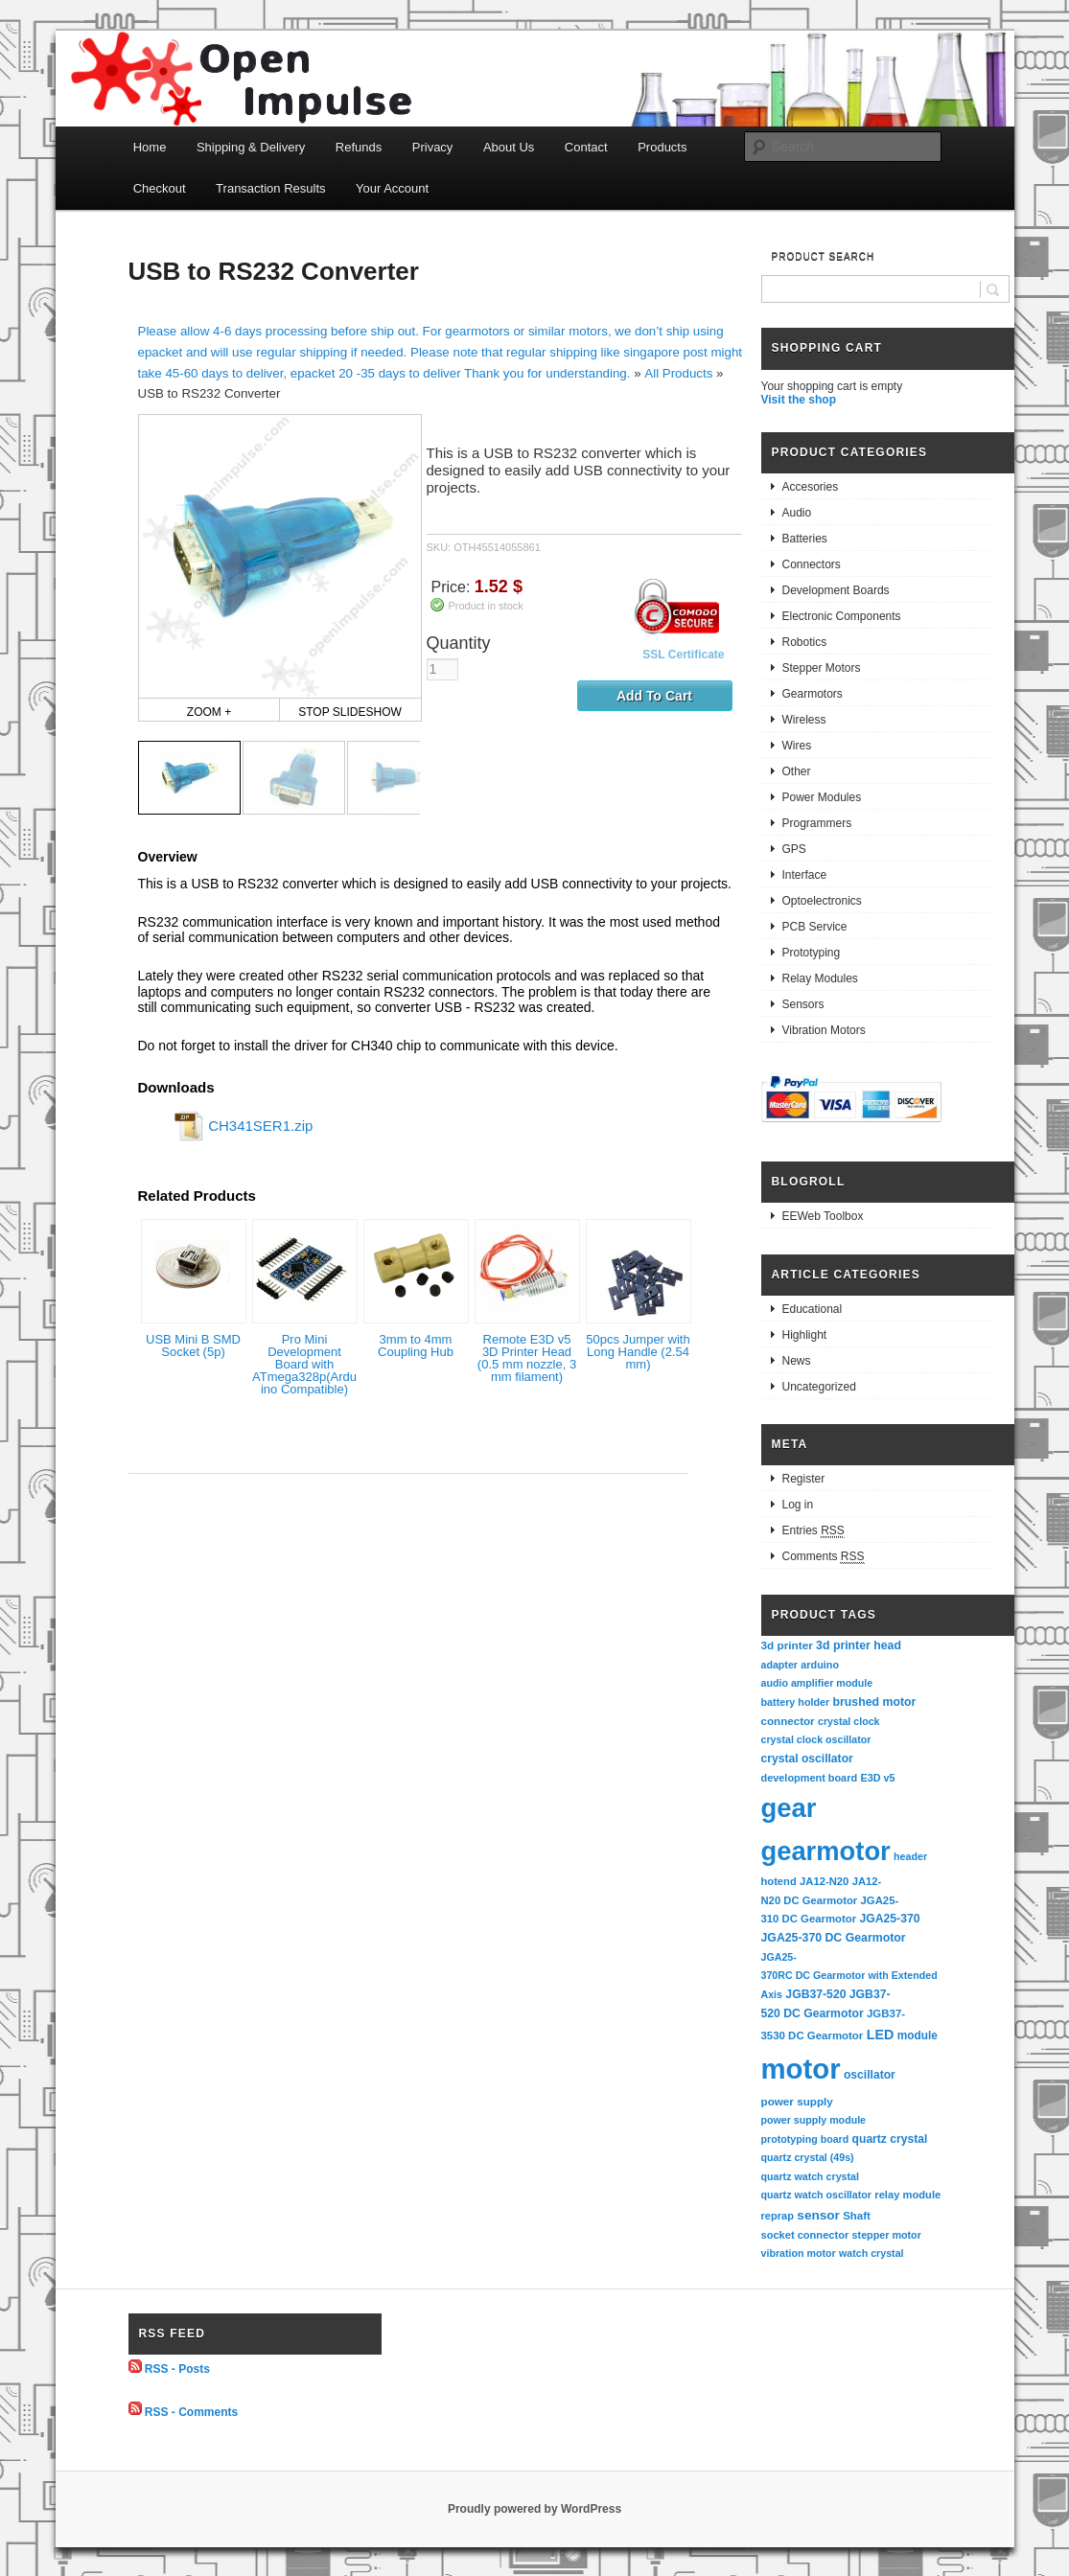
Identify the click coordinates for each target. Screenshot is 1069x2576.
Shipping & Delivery (251, 147)
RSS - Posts (177, 2369)
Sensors (803, 1004)
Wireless (804, 719)
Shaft (857, 2215)
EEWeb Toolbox (823, 1216)
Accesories (810, 487)
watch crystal (871, 2253)
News (796, 1361)
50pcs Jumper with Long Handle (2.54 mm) (637, 1351)
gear (789, 1808)
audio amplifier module (817, 1683)
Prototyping (811, 952)
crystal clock (849, 1721)
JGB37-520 (815, 1994)
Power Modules (822, 797)
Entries (813, 1531)
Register (803, 1478)
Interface (804, 875)
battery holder (795, 1702)
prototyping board (805, 2139)
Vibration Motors (824, 1030)
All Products (678, 373)
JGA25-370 (889, 1918)
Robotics (804, 642)
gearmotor (826, 1851)
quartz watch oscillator (816, 2194)
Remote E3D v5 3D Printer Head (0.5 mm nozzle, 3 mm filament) (526, 1358)
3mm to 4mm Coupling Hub (415, 1345)
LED (881, 2034)
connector (788, 1720)
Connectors (811, 564)
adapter (780, 1664)
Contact (586, 147)
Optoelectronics (822, 901)
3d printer (787, 1645)
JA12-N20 (824, 1881)
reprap (777, 2215)
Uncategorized (819, 1386)
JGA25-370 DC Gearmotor (833, 1937)
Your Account (392, 188)
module (917, 2035)
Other (796, 771)
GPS (794, 849)
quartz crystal (890, 2139)
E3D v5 (877, 1777)
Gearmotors (812, 694)
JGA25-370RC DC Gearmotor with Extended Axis (851, 1975)
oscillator (869, 2075)
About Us (508, 147)
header (910, 1856)
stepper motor (886, 2235)
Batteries (804, 538)
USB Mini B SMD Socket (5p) (193, 1345)
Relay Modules (820, 978)
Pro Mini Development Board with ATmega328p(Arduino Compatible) (304, 1364)
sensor (818, 2215)
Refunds (359, 147)
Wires (797, 745)
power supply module (814, 2120)
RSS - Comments (191, 2411)
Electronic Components (841, 616)
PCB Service (815, 926)
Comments (823, 1557)
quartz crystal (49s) (807, 2157)
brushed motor (875, 1702)
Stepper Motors (821, 668)
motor (801, 2068)
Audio (797, 512)
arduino (820, 1664)
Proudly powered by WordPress (534, 2509)
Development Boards (836, 590)
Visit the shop (798, 399)
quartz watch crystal (810, 2176)
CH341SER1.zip (260, 1125)
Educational (812, 1309)
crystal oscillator (807, 1758)
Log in (798, 1504)
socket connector (805, 2235)
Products (662, 147)
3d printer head (858, 1645)
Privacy (432, 147)
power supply (797, 2101)
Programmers (817, 823)
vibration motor (798, 2253)
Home (150, 147)
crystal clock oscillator (816, 1739)
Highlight (804, 1335)
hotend (779, 1881)
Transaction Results (270, 188)
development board (809, 1777)
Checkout (159, 188)
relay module (907, 2194)
